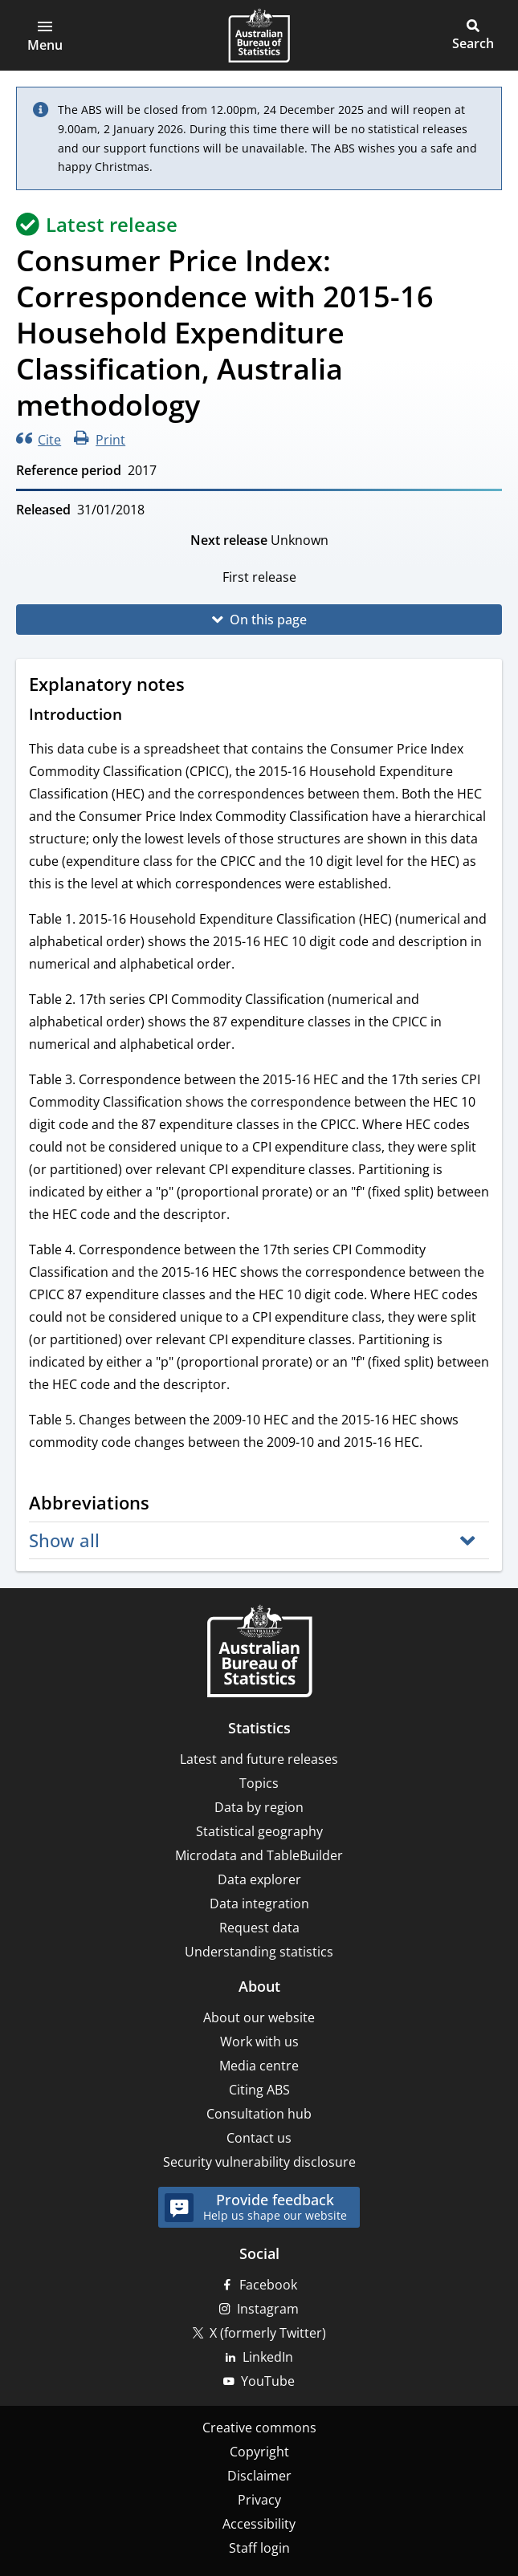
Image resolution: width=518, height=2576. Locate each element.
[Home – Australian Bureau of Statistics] (259, 1652)
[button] (45, 35)
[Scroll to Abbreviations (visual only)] (164, 1505)
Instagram (268, 2309)
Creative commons (259, 2427)
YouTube (268, 2381)
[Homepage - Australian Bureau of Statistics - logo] (259, 35)
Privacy (259, 2500)
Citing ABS (259, 2090)
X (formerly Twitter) (268, 2333)
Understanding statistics (259, 1951)
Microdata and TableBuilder (259, 1855)
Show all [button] (64, 1540)
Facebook (268, 2285)
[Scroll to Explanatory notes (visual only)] (200, 686)
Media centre (259, 2065)
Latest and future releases (259, 1759)
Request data (259, 1927)
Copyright (259, 2451)
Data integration (259, 1903)
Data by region (259, 1807)
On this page (268, 619)
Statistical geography (259, 1831)
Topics (259, 1783)
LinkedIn (268, 2357)
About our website (259, 2017)
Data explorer (259, 1879)
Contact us (259, 2138)
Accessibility (259, 2524)
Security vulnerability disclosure (259, 2162)
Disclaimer (259, 2476)
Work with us (259, 2041)
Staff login (259, 2548)
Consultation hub (259, 2114)
